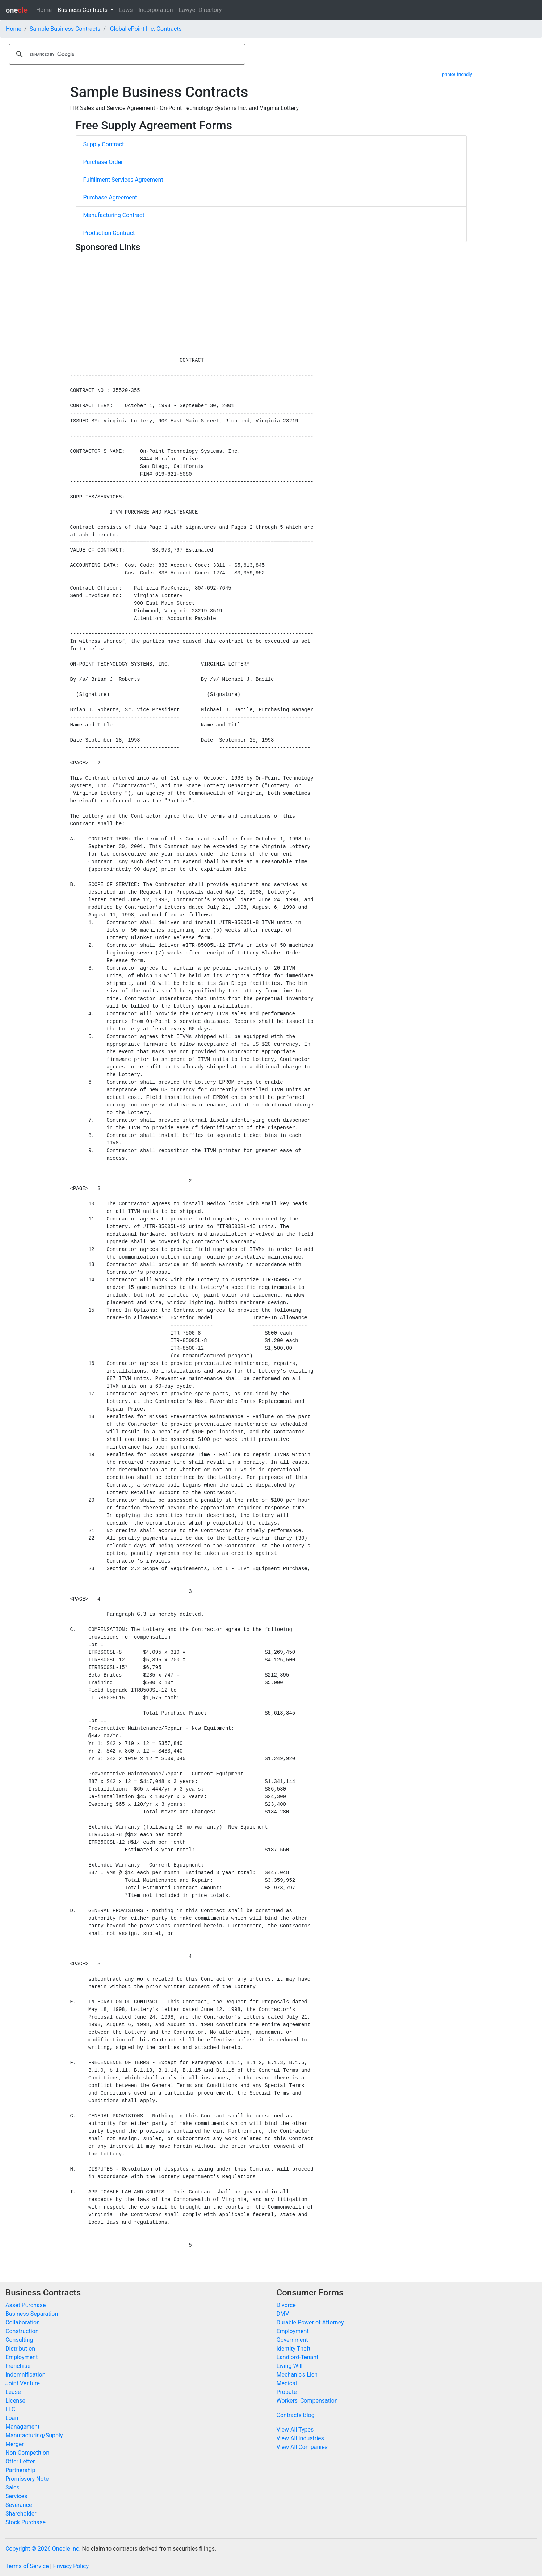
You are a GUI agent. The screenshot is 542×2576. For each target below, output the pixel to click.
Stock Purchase (25, 2522)
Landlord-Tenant (298, 2357)
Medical (287, 2383)
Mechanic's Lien (297, 2374)
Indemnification (25, 2374)
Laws (126, 10)
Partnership (20, 2470)
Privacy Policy (71, 2566)
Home (44, 10)
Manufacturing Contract (113, 215)
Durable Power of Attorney (310, 2322)
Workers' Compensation (307, 2400)
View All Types (295, 2429)
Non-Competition (27, 2452)
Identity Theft (294, 2348)
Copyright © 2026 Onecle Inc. (43, 2548)
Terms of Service (27, 2566)
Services (16, 2496)
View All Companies (302, 2447)
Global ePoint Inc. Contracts (146, 28)
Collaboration (22, 2322)
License (15, 2400)
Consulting (19, 2339)
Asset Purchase (25, 2305)
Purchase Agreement (110, 197)
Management (22, 2426)
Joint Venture (22, 2383)
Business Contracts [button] (83, 10)
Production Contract (109, 232)
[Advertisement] (271, 306)
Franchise (17, 2365)
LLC (10, 2409)
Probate (287, 2392)
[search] (126, 54)
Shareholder (21, 2513)
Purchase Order (103, 162)
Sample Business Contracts (65, 28)
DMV (283, 2313)
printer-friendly (457, 74)
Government (292, 2339)
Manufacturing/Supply (34, 2435)
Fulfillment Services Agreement (123, 179)
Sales (12, 2487)
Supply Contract (103, 144)
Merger (14, 2444)
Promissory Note (27, 2478)
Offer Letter (20, 2461)
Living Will (290, 2365)
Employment (21, 2357)
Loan (11, 2418)
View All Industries (300, 2438)
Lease (13, 2392)
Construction (22, 2331)
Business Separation (31, 2313)
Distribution (20, 2348)
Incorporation (156, 10)
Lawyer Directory (200, 10)
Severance (18, 2504)
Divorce (286, 2305)
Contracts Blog (296, 2415)
